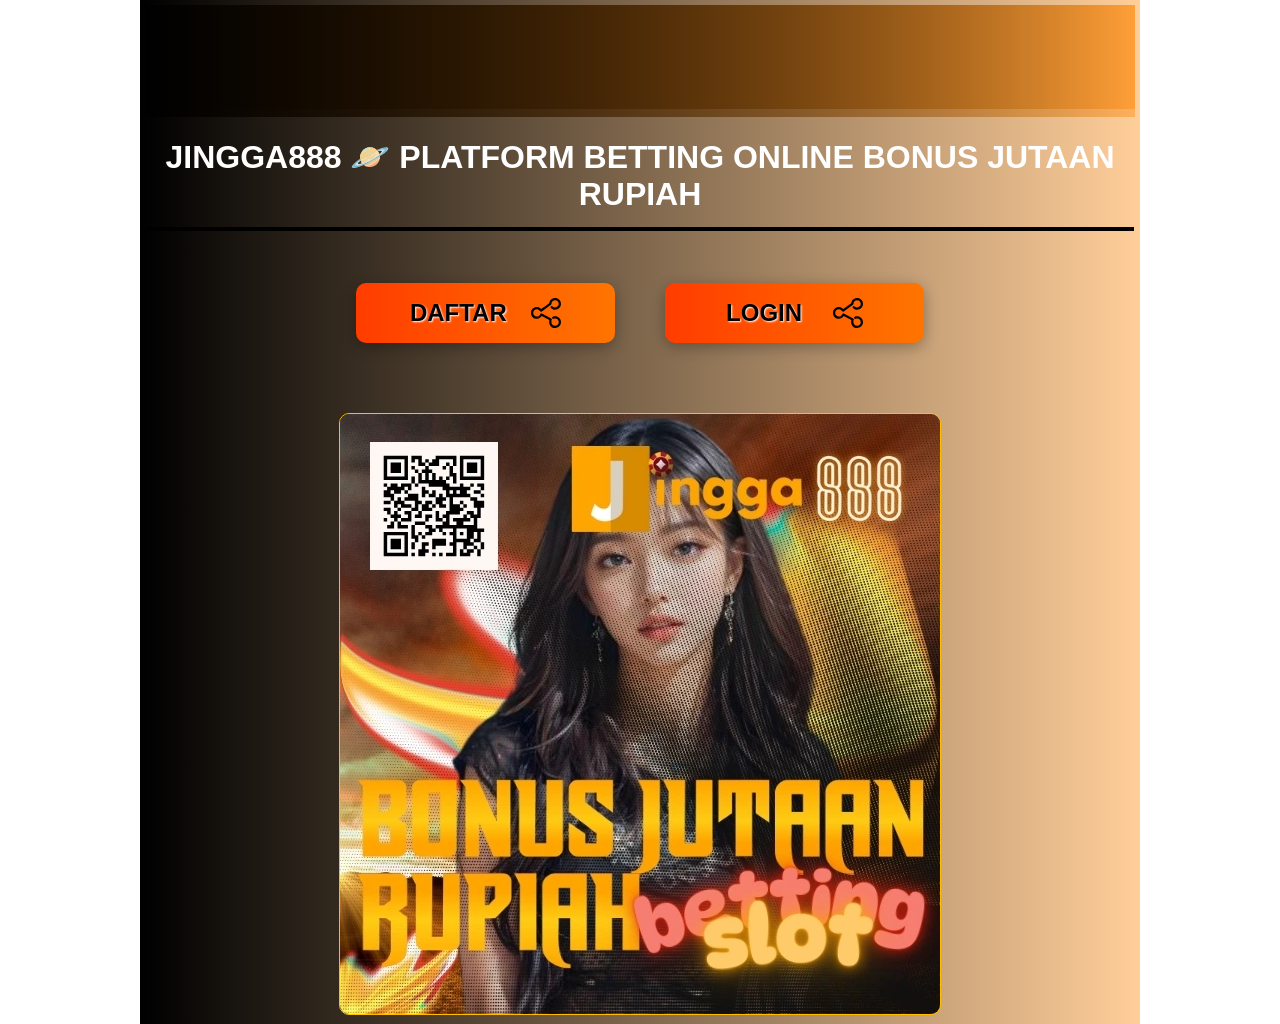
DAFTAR (485, 313)
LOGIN (794, 313)
